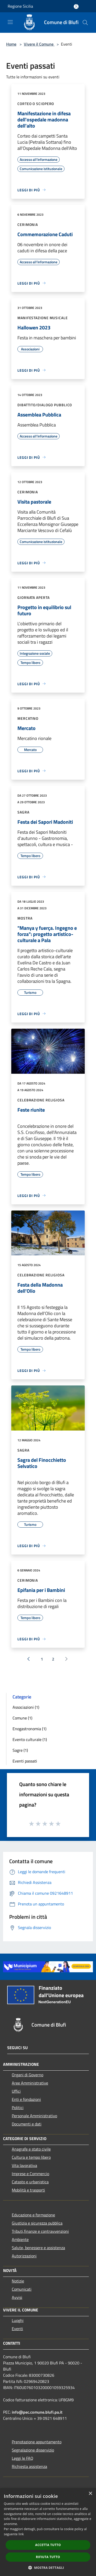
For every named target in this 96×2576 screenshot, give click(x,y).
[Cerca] (85, 22)
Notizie (18, 2281)
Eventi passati (25, 1761)
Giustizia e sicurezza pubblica (37, 2223)
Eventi (17, 2328)
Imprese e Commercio (30, 2174)
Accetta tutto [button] (48, 2545)
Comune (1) (22, 1718)
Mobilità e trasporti (28, 2190)
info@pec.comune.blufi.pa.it (37, 2412)
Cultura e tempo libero (31, 2157)
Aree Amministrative (30, 2083)
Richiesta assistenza (29, 2466)
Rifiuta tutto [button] (48, 2557)
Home (11, 44)
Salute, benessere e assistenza (38, 2248)
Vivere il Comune (39, 44)
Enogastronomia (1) (29, 1729)
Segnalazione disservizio (33, 2450)
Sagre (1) (20, 1750)
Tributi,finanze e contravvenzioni (40, 2231)
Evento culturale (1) (30, 1739)
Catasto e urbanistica (30, 2182)
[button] (48, 2567)
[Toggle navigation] (10, 22)
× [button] (90, 2494)
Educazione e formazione (33, 2215)
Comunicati (21, 2289)
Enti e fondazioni (26, 2099)
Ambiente (20, 2239)
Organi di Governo (27, 2075)
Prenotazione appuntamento (36, 2442)
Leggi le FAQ (22, 2458)
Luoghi (18, 2320)
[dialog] (48, 2532)
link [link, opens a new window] (21, 2534)
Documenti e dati (26, 2124)
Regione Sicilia (20, 6)
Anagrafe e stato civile (31, 2149)
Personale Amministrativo (34, 2116)
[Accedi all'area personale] (76, 7)
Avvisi (17, 2297)
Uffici (16, 2091)
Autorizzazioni (24, 2256)
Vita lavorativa (24, 2165)
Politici (18, 2107)
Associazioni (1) (26, 1707)
